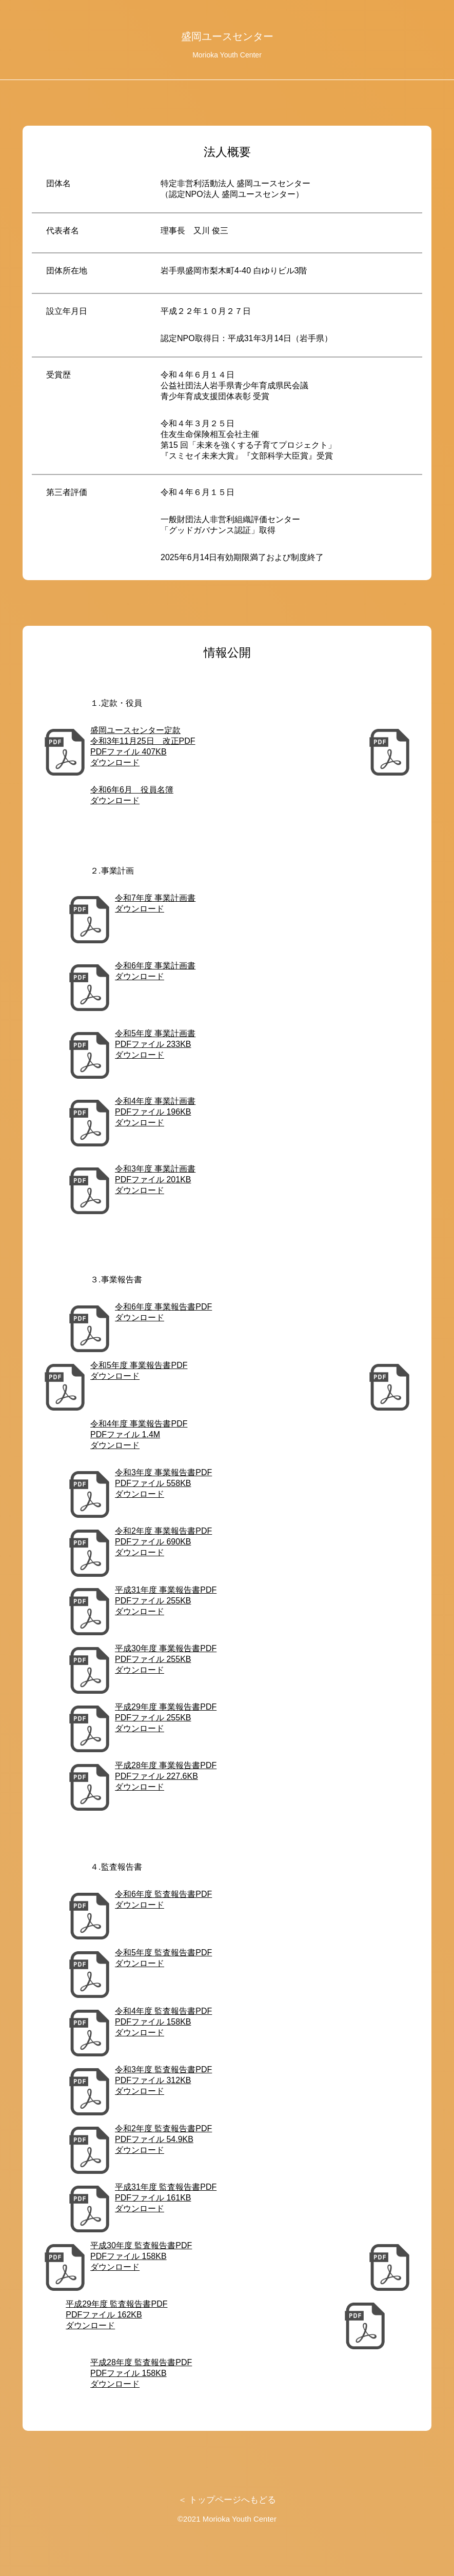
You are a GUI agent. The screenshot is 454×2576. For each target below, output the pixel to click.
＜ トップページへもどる (227, 2500)
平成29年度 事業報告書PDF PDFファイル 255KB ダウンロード (165, 1717)
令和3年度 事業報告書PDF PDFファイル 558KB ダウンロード (163, 1483)
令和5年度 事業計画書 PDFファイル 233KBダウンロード (155, 1044)
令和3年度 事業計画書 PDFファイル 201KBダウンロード (155, 1179)
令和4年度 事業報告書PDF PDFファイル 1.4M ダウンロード (138, 1434)
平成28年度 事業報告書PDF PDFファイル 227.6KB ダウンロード (165, 1776)
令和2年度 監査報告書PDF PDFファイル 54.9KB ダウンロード (163, 2139)
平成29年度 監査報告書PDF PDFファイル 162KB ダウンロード (116, 2315)
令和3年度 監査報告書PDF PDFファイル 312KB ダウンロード (163, 2080)
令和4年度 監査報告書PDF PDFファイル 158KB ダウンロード (163, 2022)
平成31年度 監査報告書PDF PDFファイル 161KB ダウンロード (165, 2198)
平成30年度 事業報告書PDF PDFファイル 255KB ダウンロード (165, 1659)
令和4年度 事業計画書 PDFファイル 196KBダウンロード (155, 1112)
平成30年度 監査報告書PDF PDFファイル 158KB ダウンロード (141, 2256)
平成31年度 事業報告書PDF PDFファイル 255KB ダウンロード (165, 1601)
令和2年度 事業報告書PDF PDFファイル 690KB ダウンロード (163, 1542)
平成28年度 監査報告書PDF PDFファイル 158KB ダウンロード (141, 2373)
